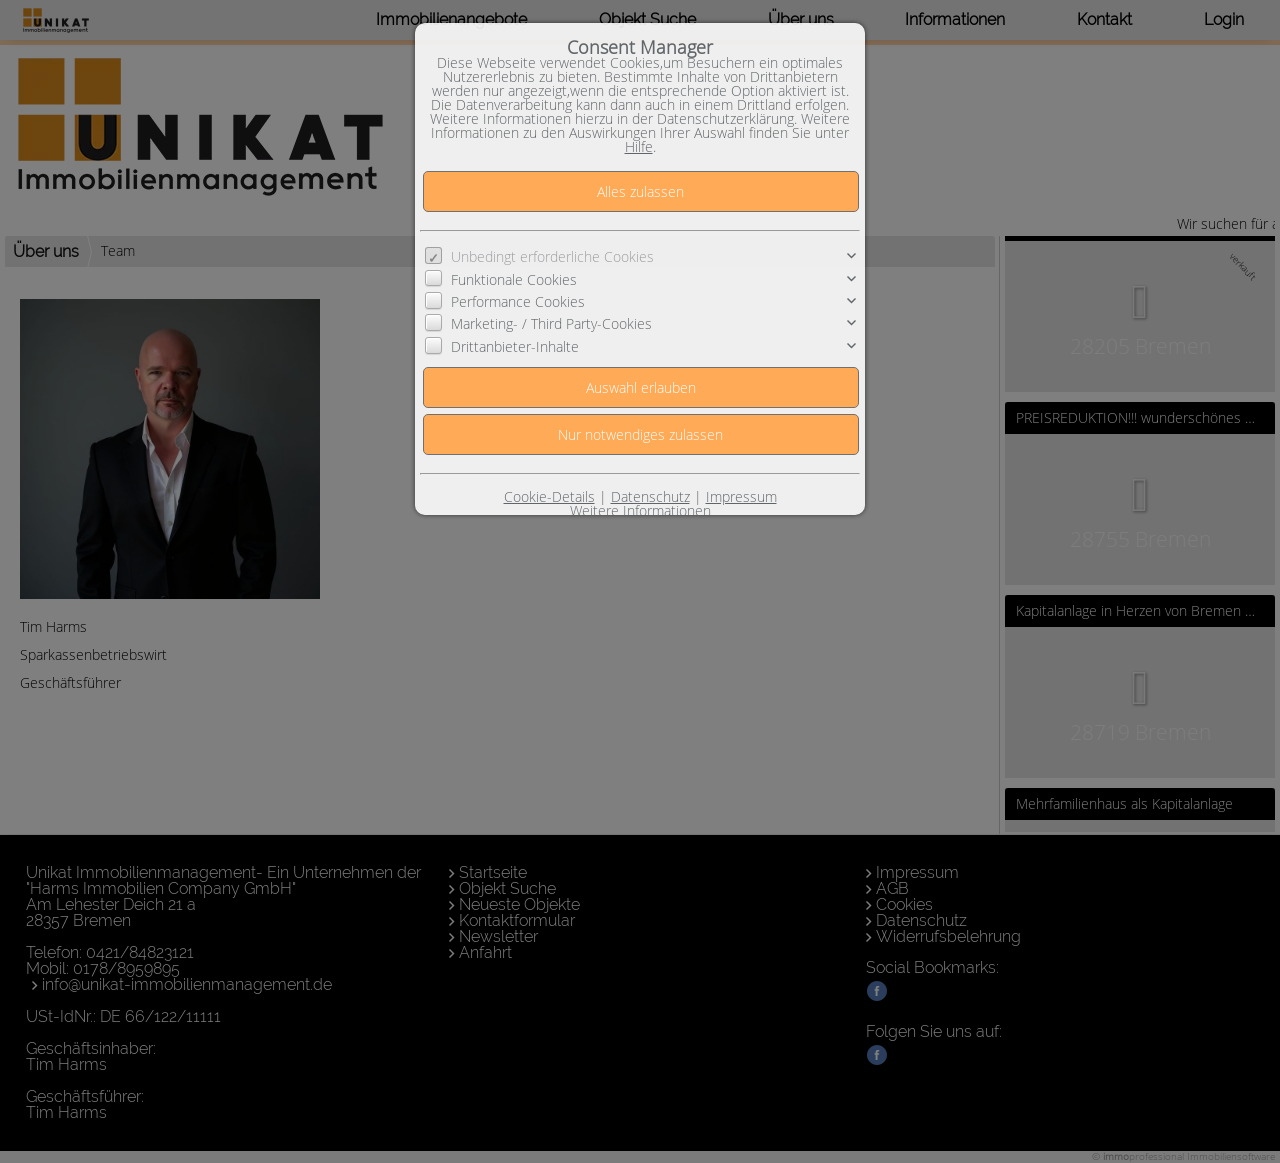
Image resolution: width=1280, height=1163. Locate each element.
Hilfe (639, 146)
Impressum (741, 496)
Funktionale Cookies (514, 279)
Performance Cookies (518, 301)
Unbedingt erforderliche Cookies (552, 256)
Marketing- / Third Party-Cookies (551, 323)
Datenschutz (650, 496)
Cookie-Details (549, 496)
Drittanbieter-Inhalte (515, 346)
